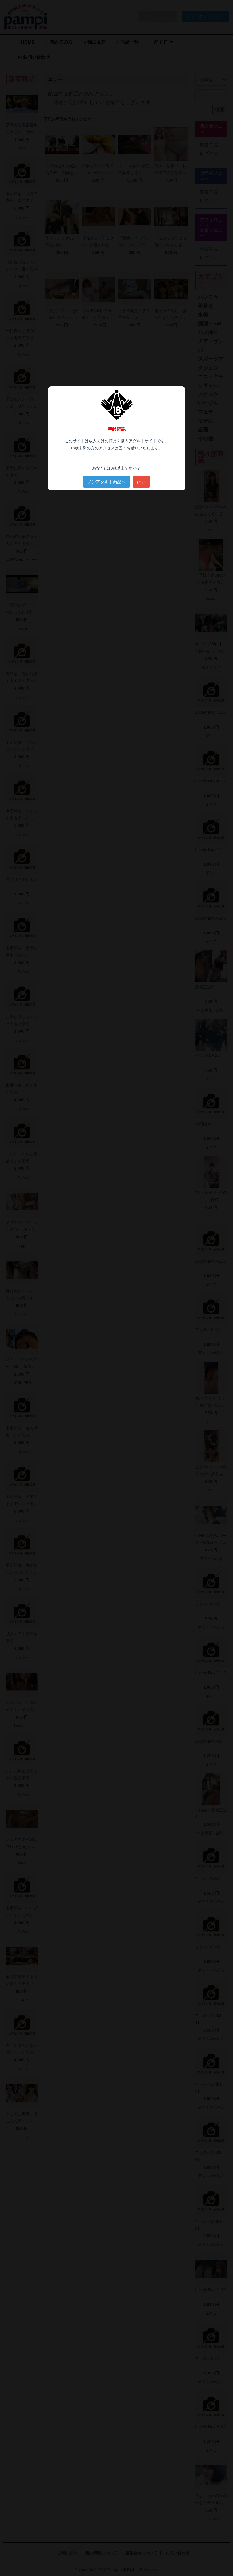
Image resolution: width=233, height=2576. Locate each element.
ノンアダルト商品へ (106, 481)
